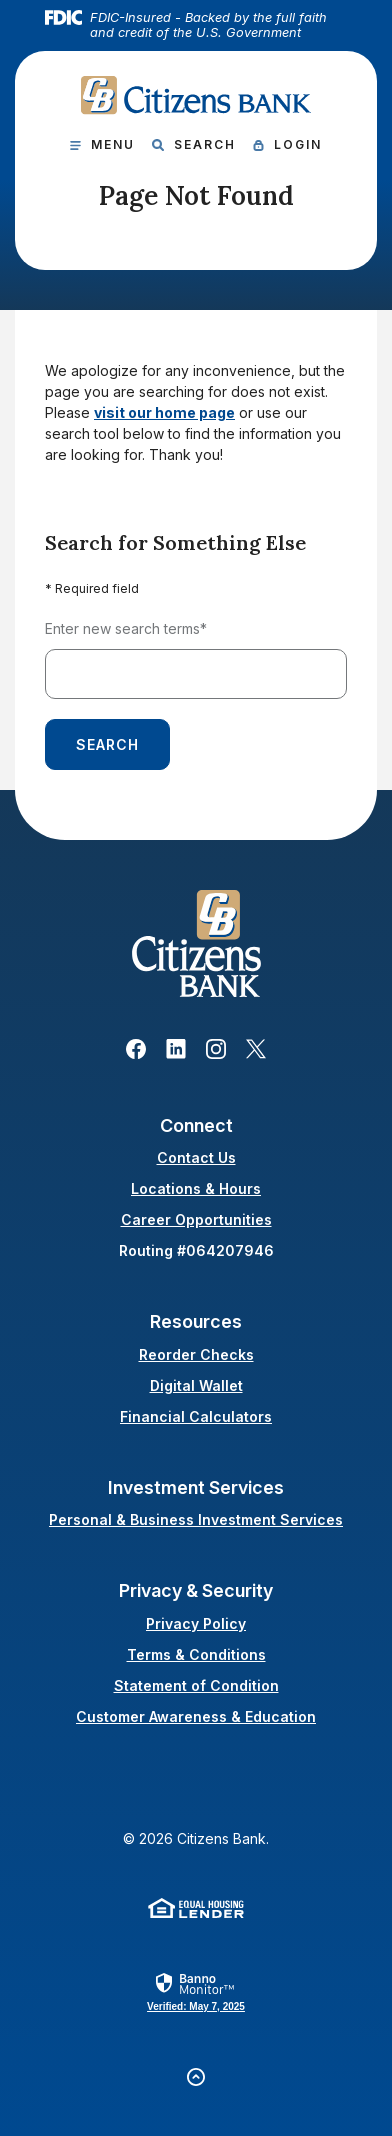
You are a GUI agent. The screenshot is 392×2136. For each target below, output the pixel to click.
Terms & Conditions (196, 1654)
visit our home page (164, 412)
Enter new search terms (126, 628)
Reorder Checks (196, 1354)
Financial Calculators (196, 1416)
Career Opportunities (196, 1219)
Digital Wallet (196, 1385)
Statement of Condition (196, 1685)
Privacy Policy (196, 1623)
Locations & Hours (196, 1188)
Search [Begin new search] (107, 744)
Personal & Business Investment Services (196, 1519)
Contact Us (196, 1157)
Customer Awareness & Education (196, 1716)
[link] (196, 1991)
